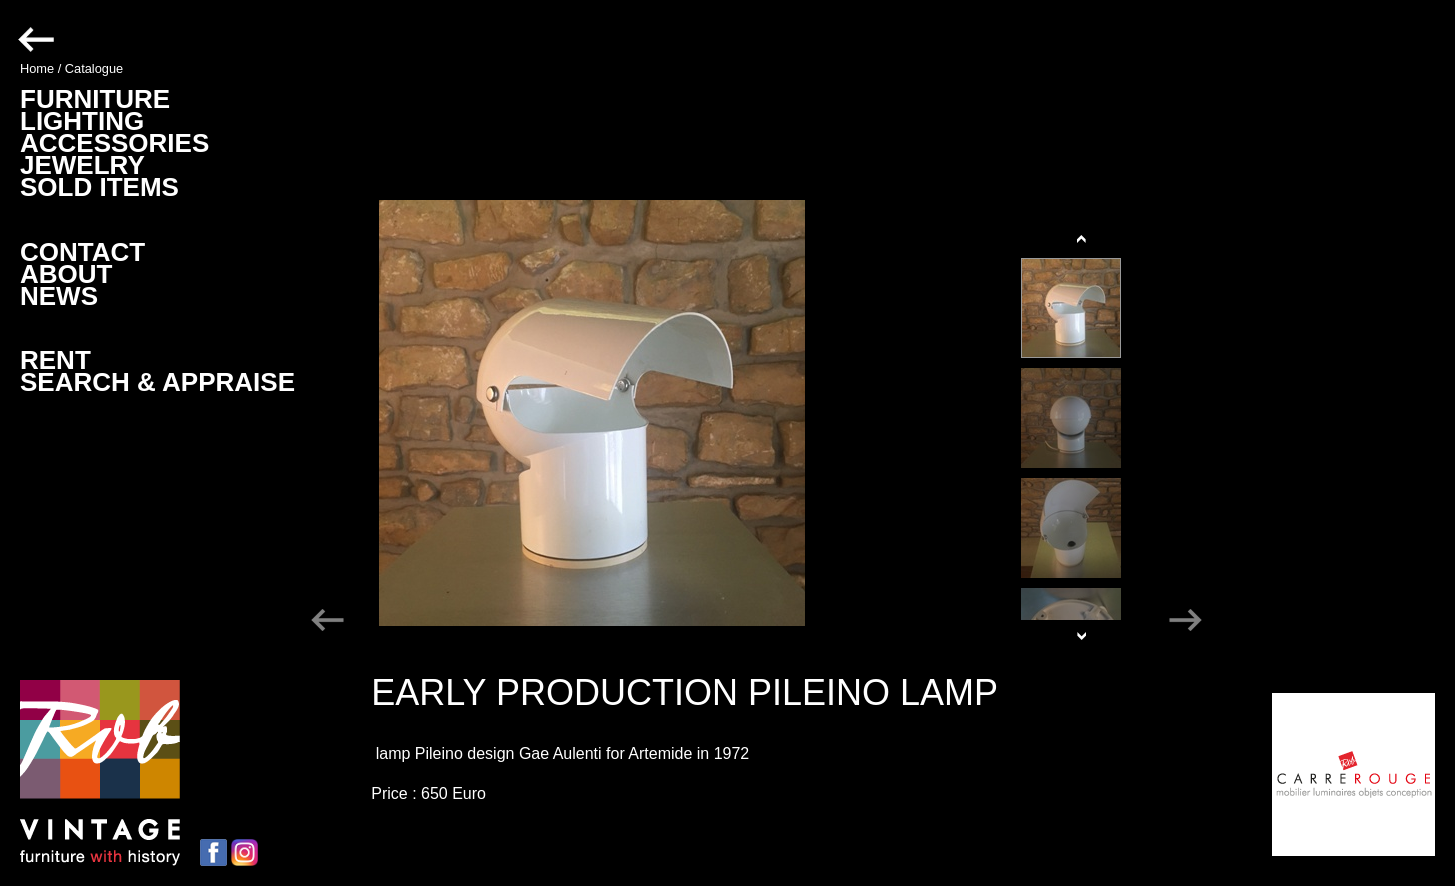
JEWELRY (82, 165)
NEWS (59, 296)
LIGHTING (82, 121)
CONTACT (82, 252)
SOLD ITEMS (99, 187)
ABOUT (66, 274)
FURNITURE (95, 99)
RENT (55, 360)
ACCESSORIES (114, 143)
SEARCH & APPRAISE (157, 382)
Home (37, 68)
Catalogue (94, 68)
